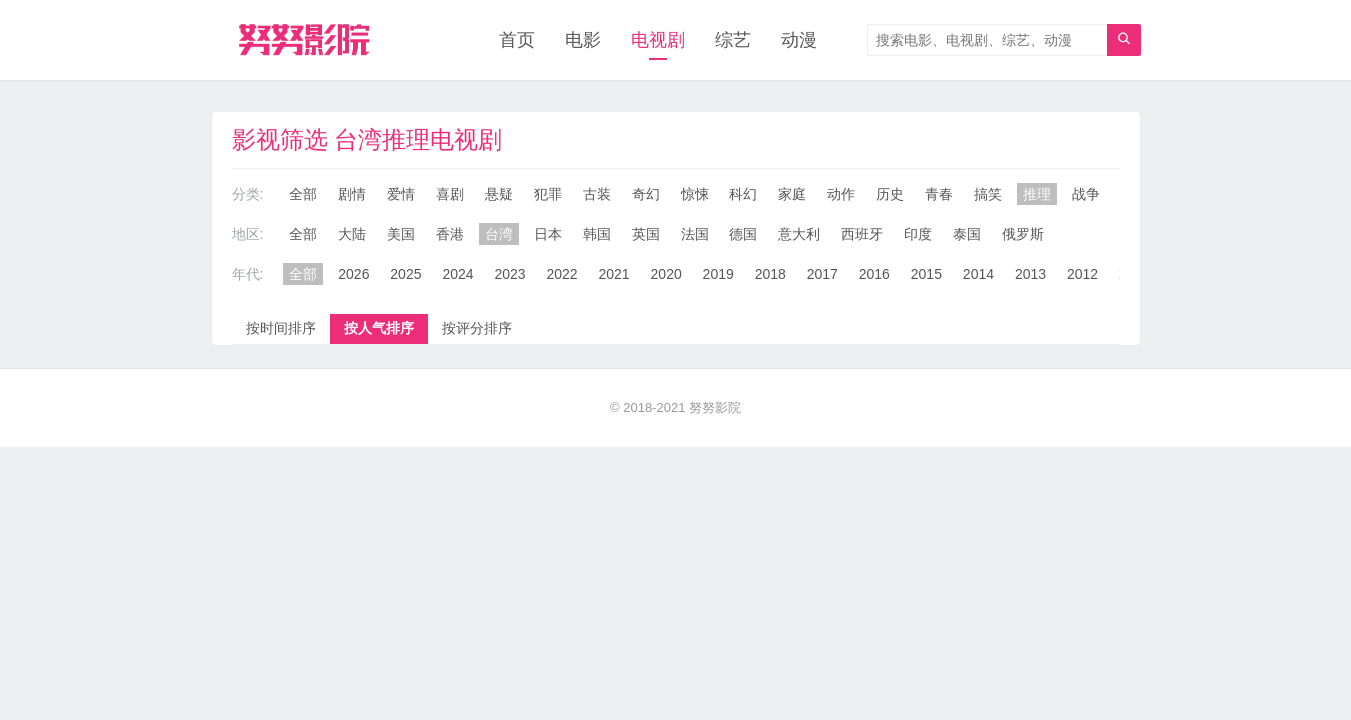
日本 (548, 234)
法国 (695, 234)
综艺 (733, 40)
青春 (939, 194)
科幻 (743, 194)
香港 (450, 234)
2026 (353, 274)
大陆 (352, 234)
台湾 (499, 234)
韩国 (597, 234)
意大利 (799, 234)
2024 (457, 274)
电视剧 (658, 40)
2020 (666, 274)
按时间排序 (281, 328)
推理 (1037, 194)
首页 (517, 40)
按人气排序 (379, 328)
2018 (770, 274)
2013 (1030, 274)
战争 (1086, 194)
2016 (874, 274)
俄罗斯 (1023, 234)
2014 (978, 274)
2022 (561, 274)
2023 (509, 274)
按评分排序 (477, 328)
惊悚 (695, 194)
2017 (822, 274)
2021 (614, 274)
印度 (918, 234)
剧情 (352, 194)
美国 (401, 234)
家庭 (792, 194)
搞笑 (988, 194)
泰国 (967, 234)
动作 (841, 194)
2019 (718, 274)
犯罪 (548, 194)
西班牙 (862, 234)
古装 (597, 194)
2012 (1082, 274)
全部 (303, 194)
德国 (743, 234)
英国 (646, 234)
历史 (890, 194)
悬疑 (499, 194)
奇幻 (646, 194)
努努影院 (715, 407)
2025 (405, 274)
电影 (583, 40)
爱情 (401, 194)
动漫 (799, 40)
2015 (926, 274)
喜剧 (450, 194)
